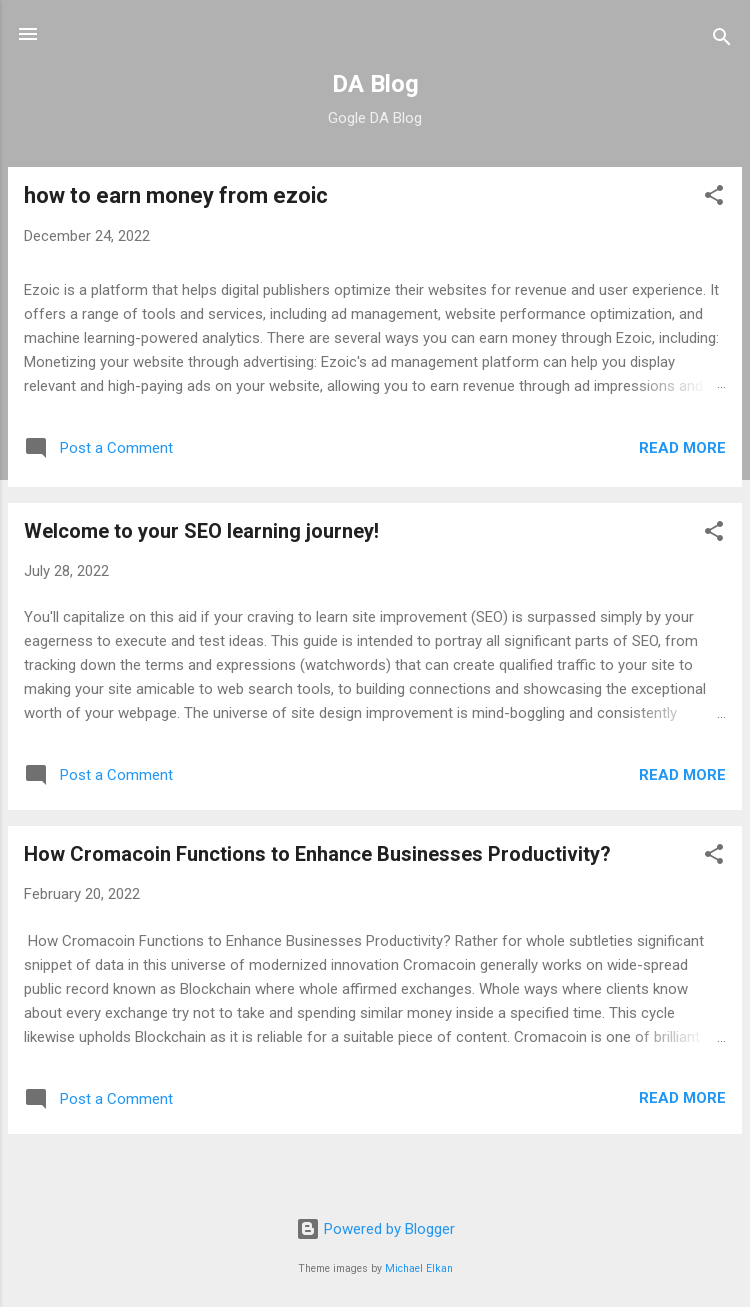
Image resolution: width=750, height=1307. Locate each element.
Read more (682, 448)
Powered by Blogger (375, 1229)
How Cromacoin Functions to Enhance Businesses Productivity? (317, 854)
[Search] (722, 40)
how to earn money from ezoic (176, 195)
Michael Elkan (419, 1268)
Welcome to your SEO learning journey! (201, 531)
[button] (714, 198)
